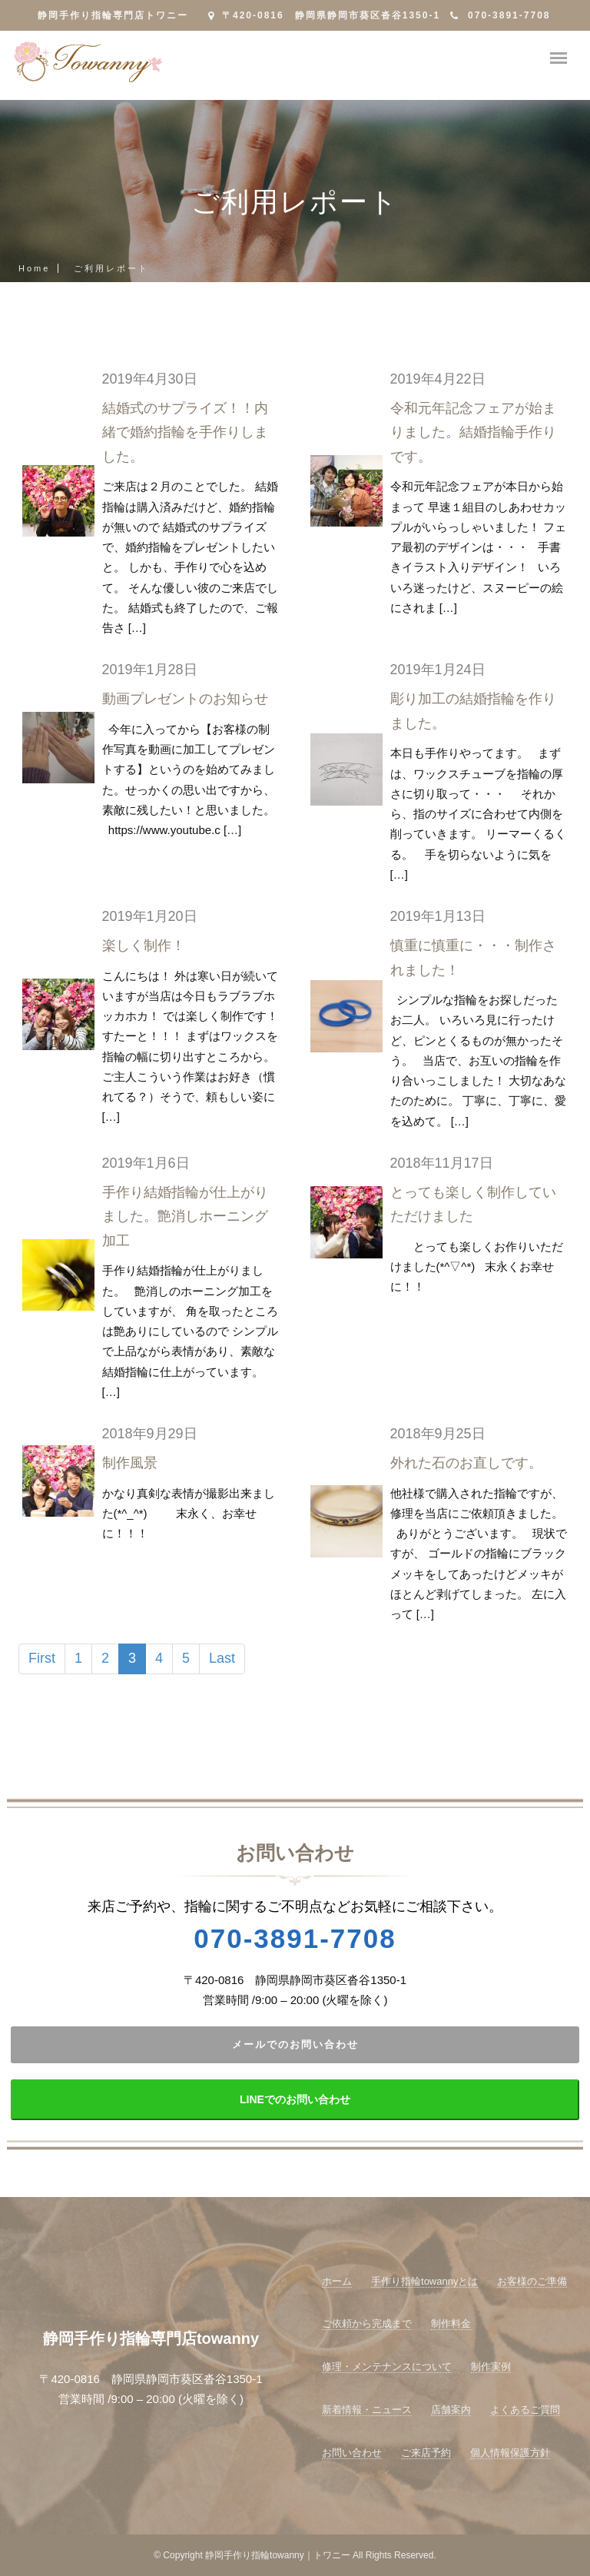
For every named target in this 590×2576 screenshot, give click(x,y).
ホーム (337, 2281)
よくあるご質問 (525, 2409)
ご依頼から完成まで (367, 2323)
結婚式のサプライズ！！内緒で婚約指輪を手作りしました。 (185, 432)
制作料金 (451, 2323)
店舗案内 (451, 2409)
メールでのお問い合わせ (295, 2044)
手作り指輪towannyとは (424, 2281)
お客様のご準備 (532, 2281)
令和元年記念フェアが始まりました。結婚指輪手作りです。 (473, 432)
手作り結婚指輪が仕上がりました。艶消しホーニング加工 (185, 1216)
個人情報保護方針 (510, 2452)
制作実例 (491, 2366)
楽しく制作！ (143, 945)
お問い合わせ (352, 2452)
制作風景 (129, 1463)
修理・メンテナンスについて (387, 2366)
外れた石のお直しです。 (466, 1463)
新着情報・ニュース (367, 2409)
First (41, 1658)
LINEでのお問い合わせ (295, 2099)
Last (222, 1658)
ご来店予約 (426, 2452)
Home (34, 268)
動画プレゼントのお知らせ (185, 698)
